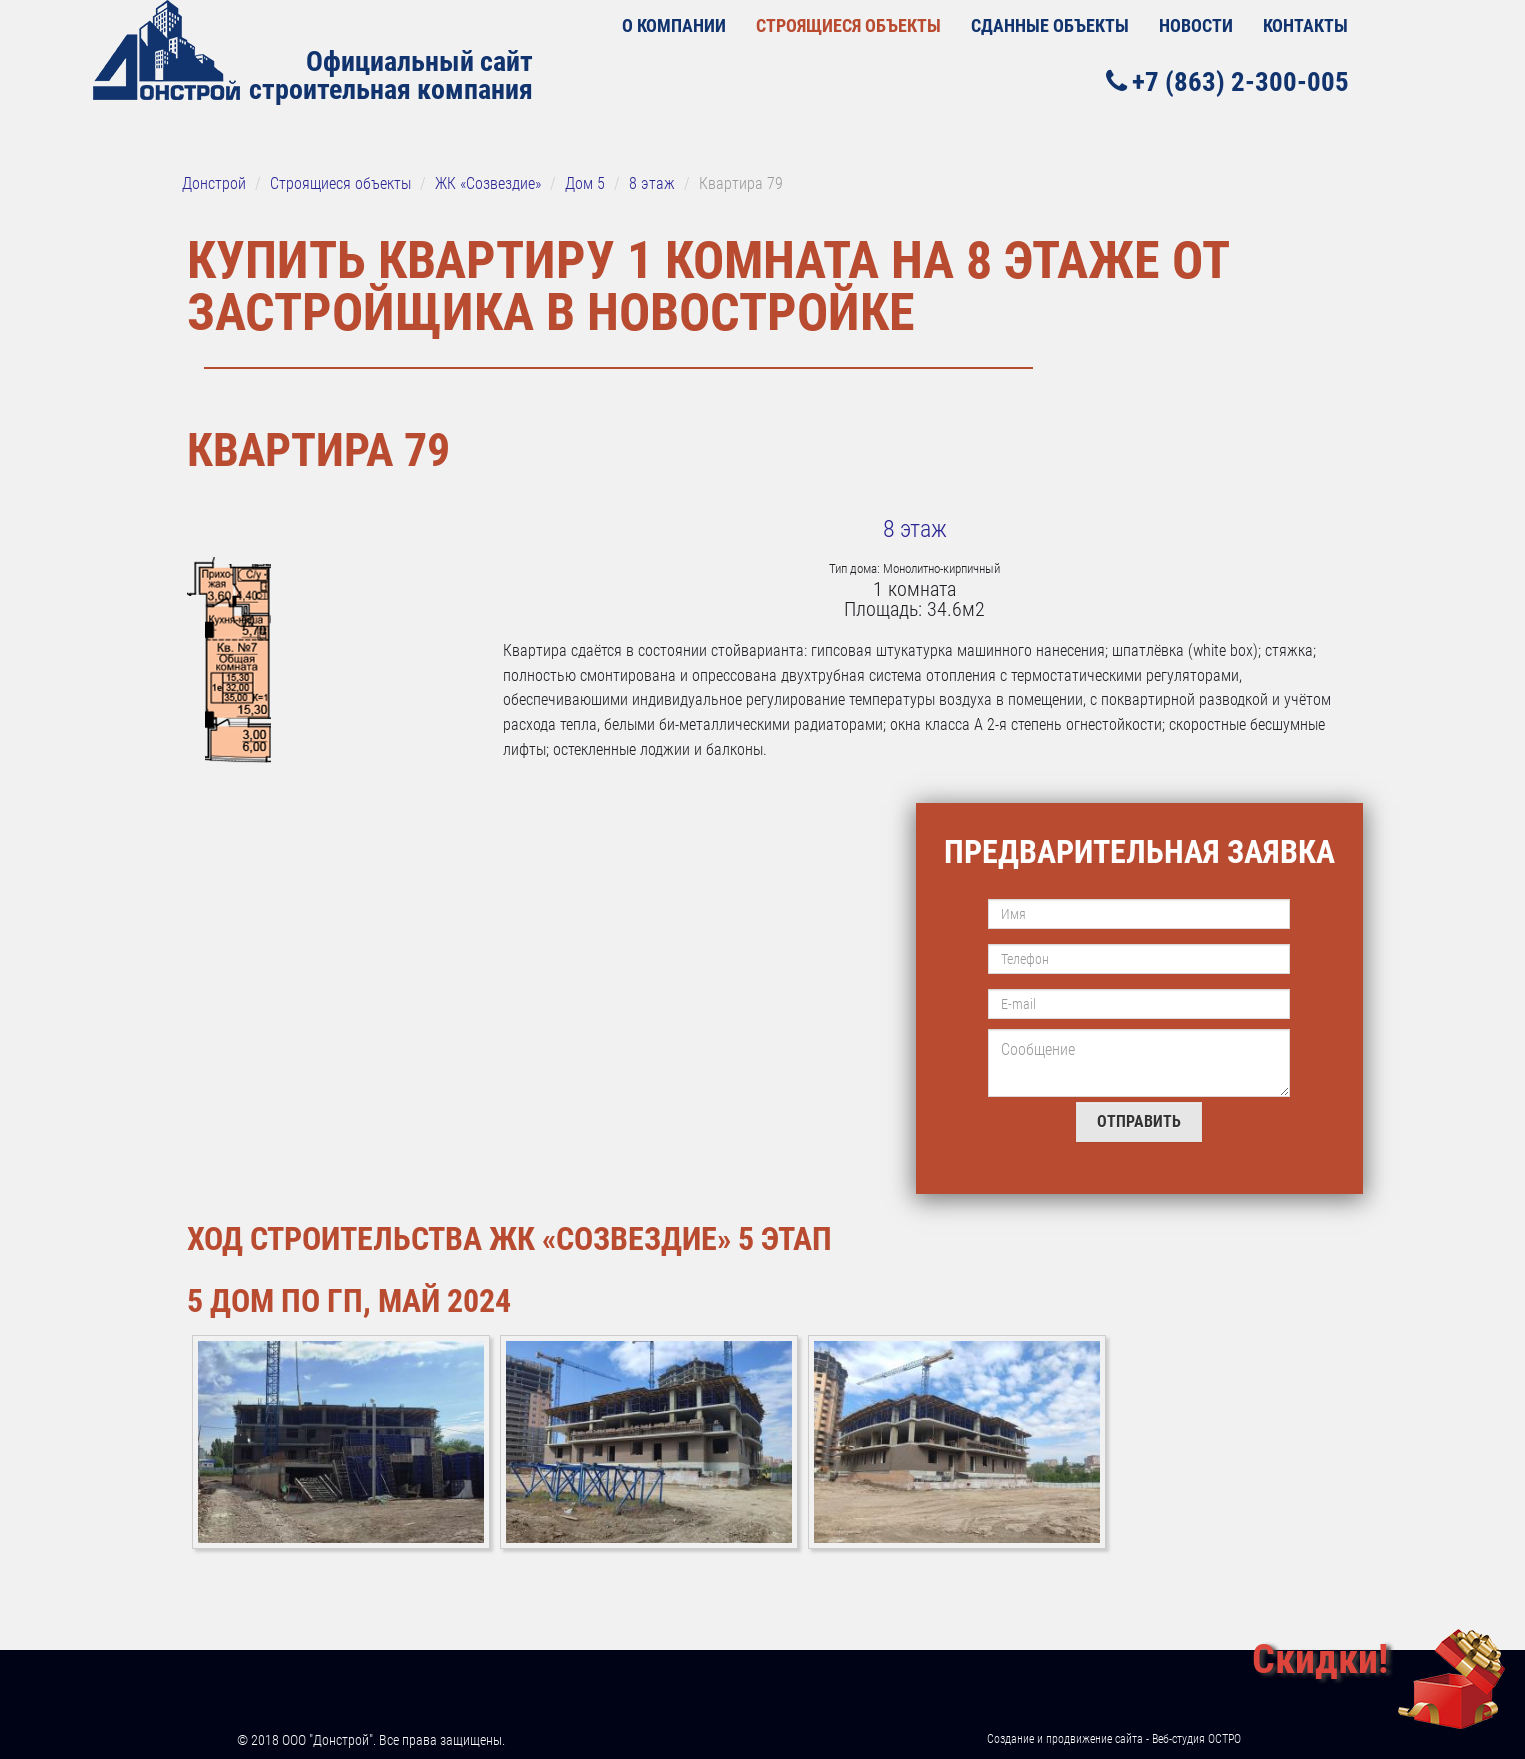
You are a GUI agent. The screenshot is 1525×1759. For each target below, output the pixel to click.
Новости (1196, 25)
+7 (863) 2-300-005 (1227, 81)
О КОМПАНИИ (674, 25)
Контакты (1305, 25)
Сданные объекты (1050, 25)
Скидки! (1320, 1659)
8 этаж (915, 529)
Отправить (1139, 1121)
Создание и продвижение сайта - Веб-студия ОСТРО (1114, 1739)
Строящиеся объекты (848, 25)
